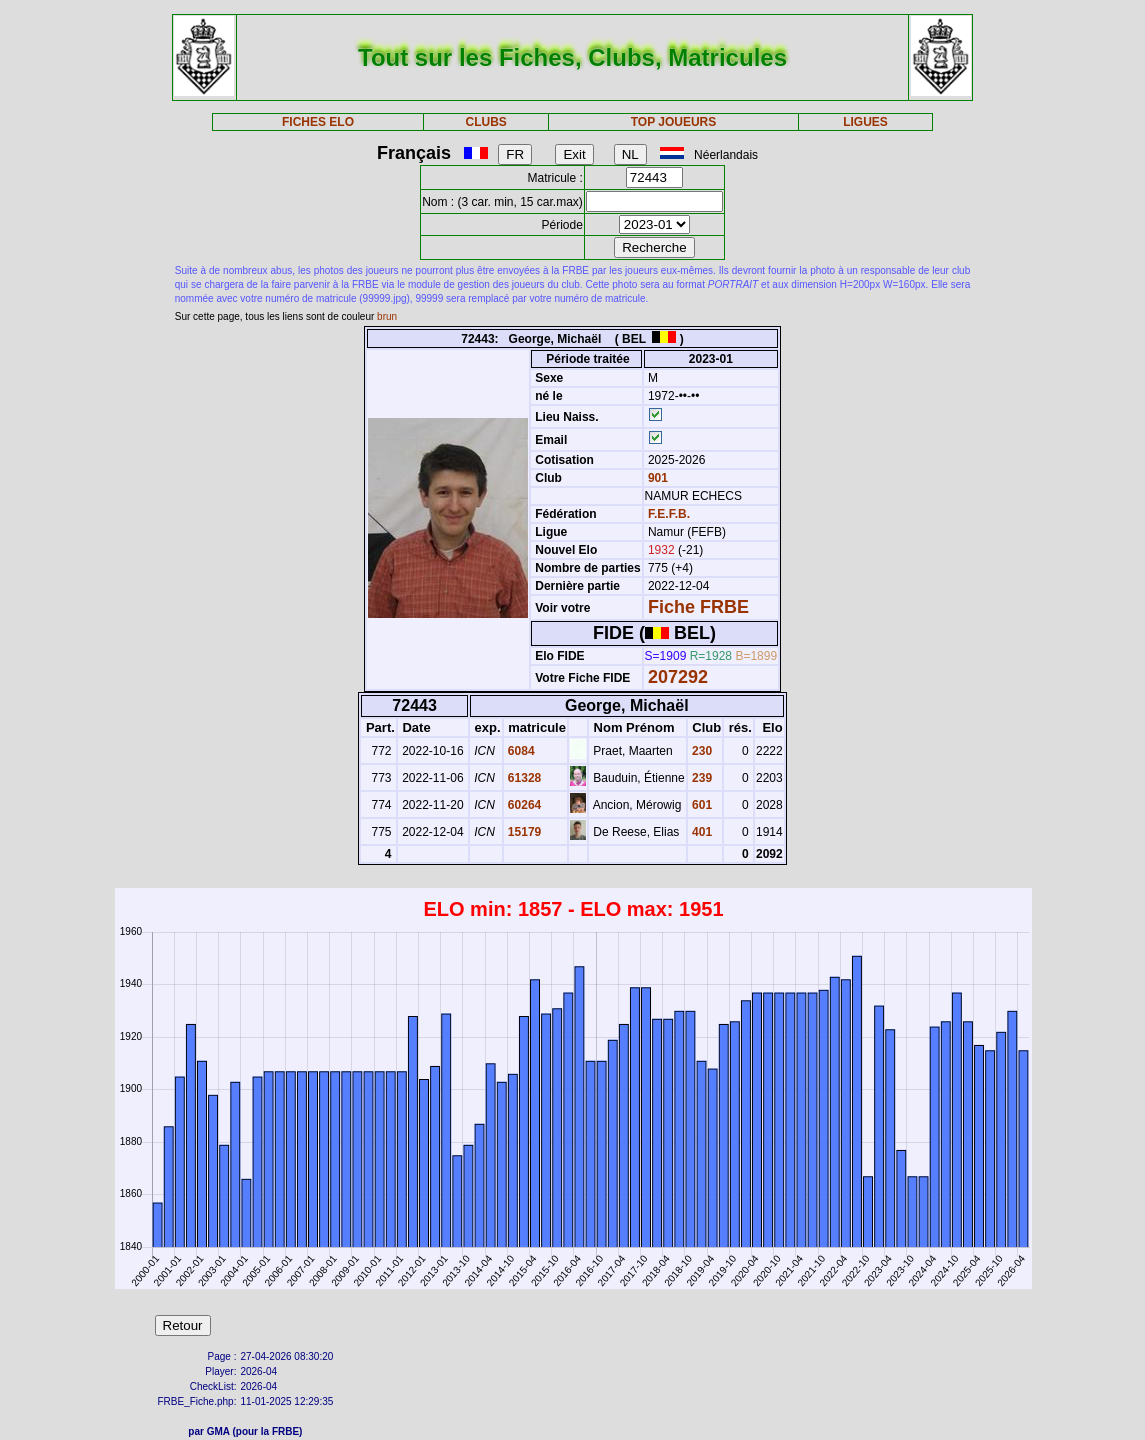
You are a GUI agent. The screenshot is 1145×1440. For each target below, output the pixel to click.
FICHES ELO (318, 122)
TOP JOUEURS (674, 122)
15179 (523, 832)
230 (700, 751)
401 (700, 832)
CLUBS (486, 122)
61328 (523, 778)
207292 (678, 677)
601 (700, 805)
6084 (520, 751)
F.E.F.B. (669, 514)
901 (656, 478)
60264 (523, 805)
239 (700, 778)
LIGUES (865, 122)
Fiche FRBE (698, 607)
